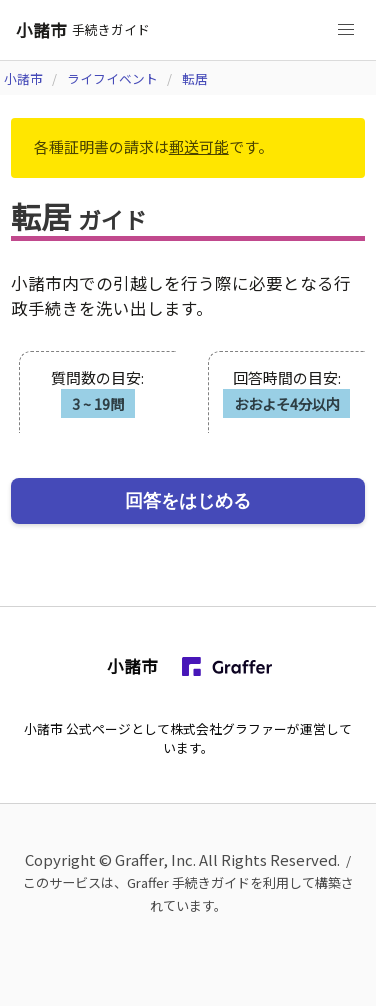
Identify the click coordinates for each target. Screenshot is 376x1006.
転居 (195, 78)
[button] (346, 30)
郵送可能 (199, 146)
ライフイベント (112, 78)
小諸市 (23, 78)
